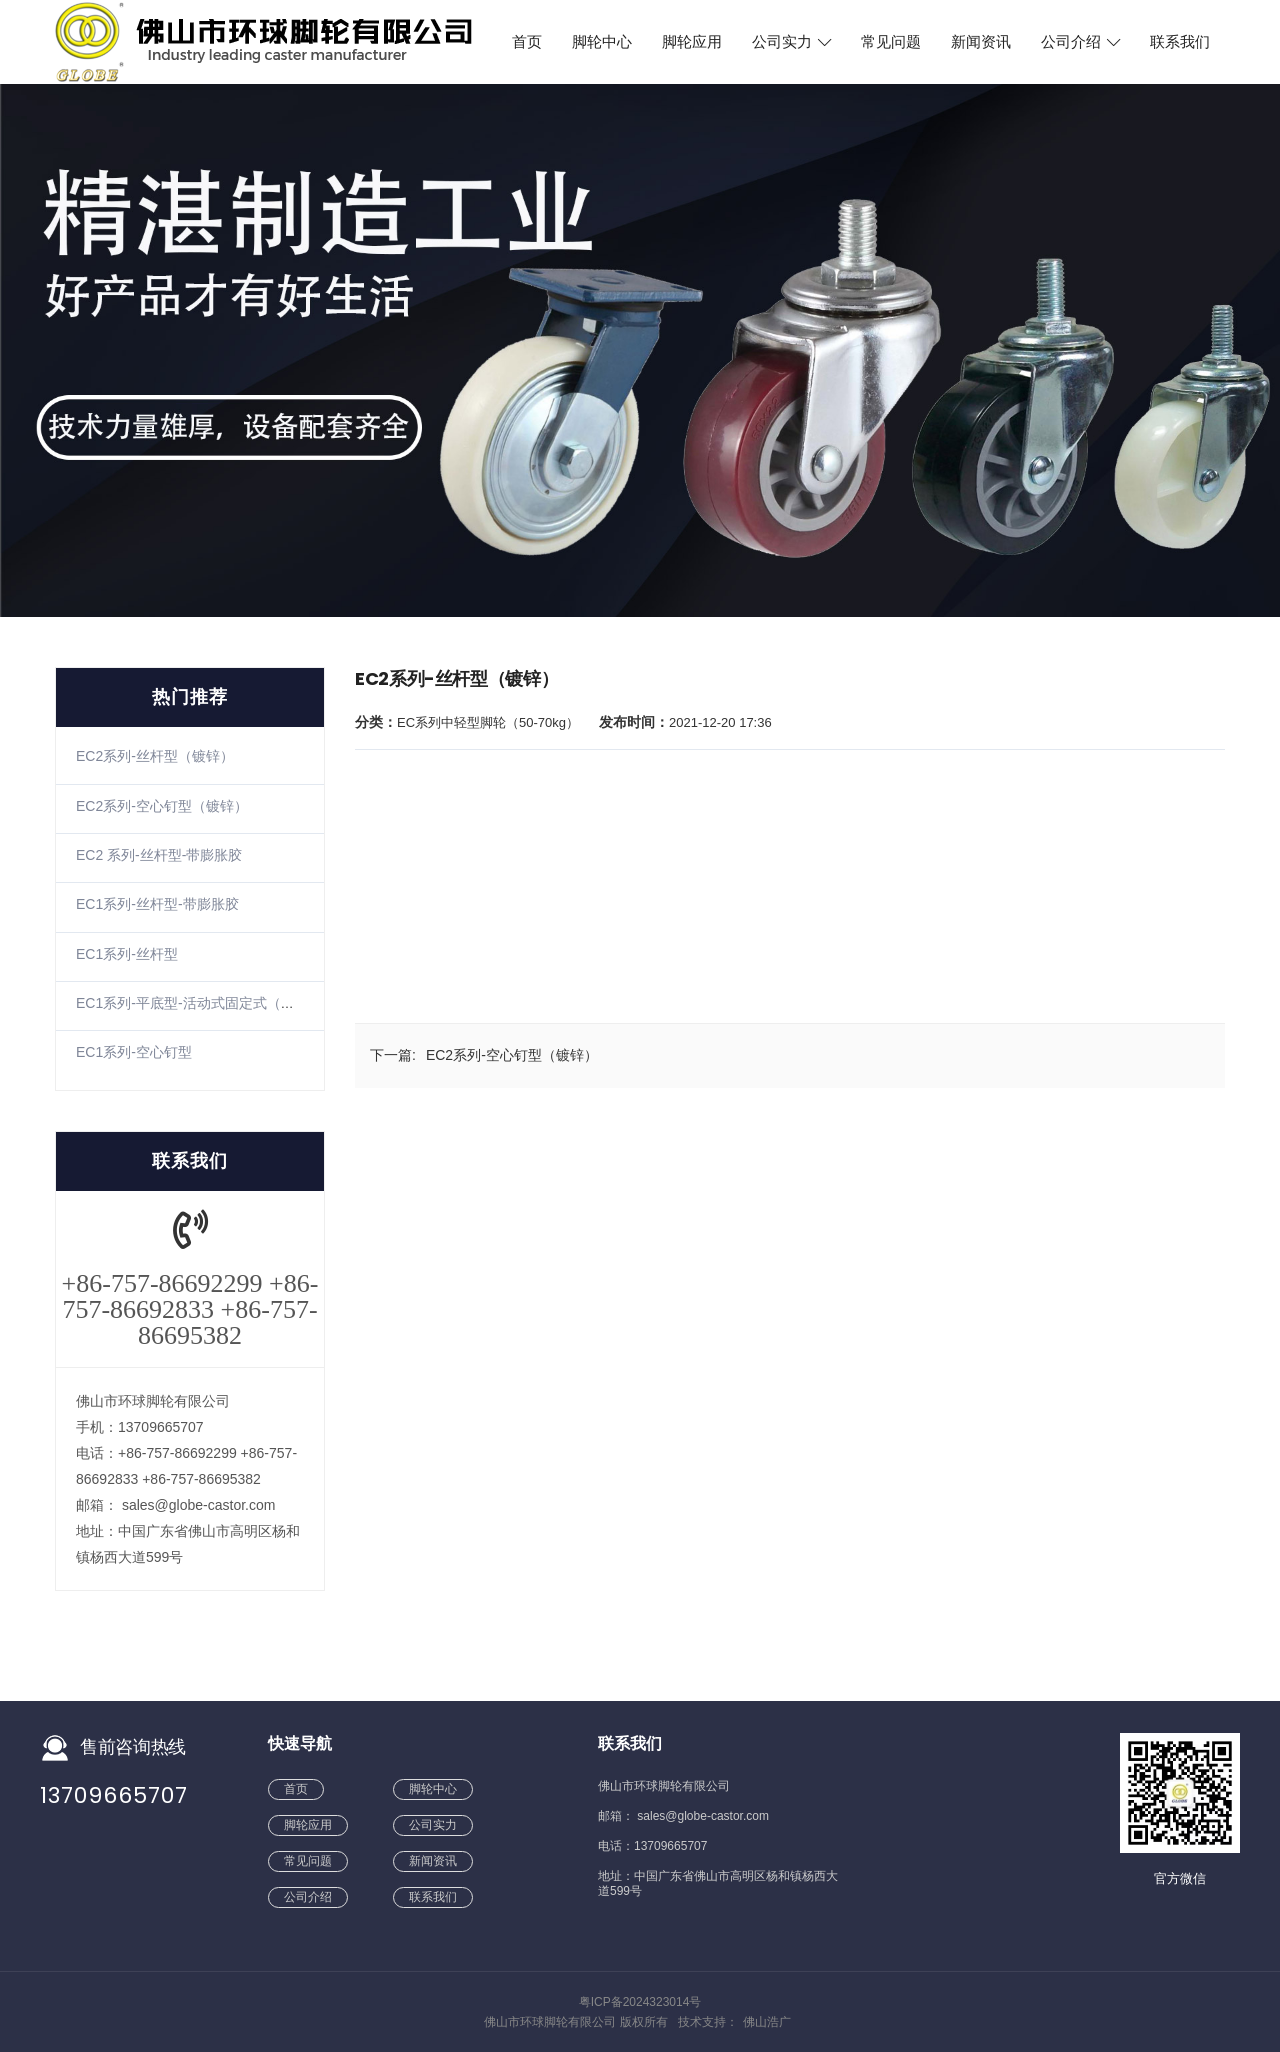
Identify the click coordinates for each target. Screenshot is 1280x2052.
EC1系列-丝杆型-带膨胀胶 (157, 904)
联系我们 (1180, 42)
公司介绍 (1080, 42)
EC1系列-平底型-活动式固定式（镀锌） (199, 1003)
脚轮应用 (692, 42)
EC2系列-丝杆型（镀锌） (155, 756)
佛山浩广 (767, 2022)
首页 (527, 42)
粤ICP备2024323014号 (640, 2002)
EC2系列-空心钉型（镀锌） (162, 806)
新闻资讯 (981, 42)
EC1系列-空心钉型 (134, 1052)
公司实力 (791, 42)
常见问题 (891, 42)
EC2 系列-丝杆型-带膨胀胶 (159, 855)
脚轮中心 (602, 42)
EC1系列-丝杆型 (127, 954)
